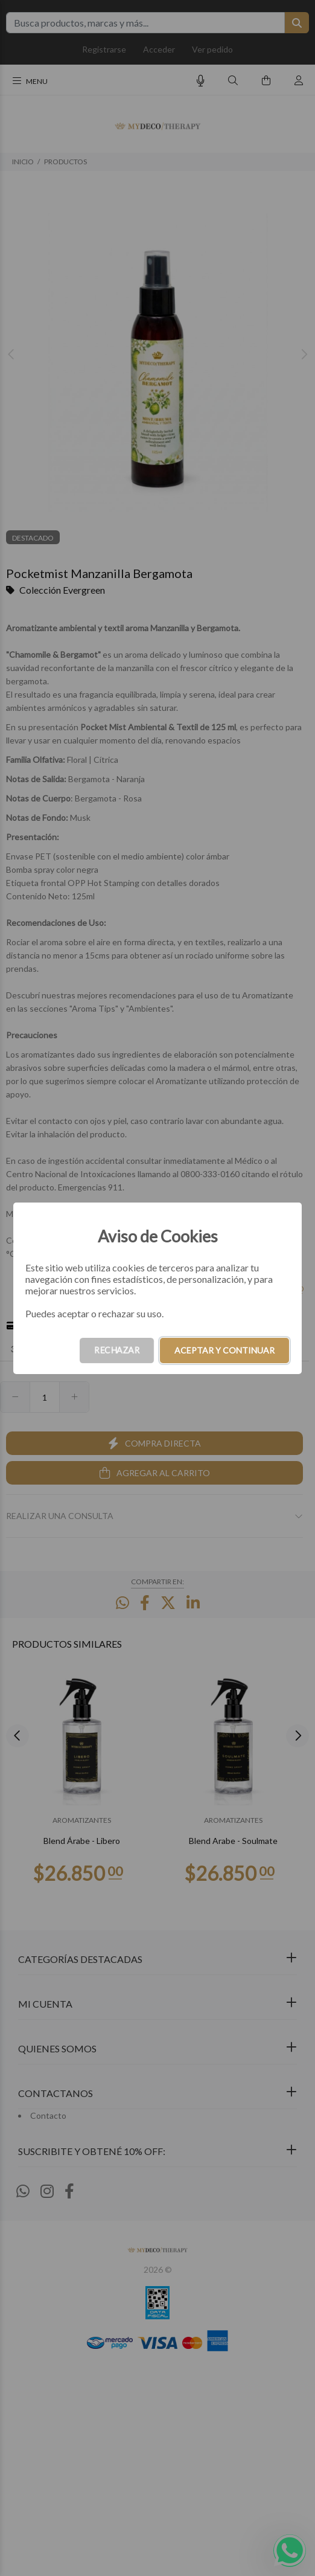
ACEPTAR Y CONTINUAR (224, 1350)
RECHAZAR (116, 1350)
